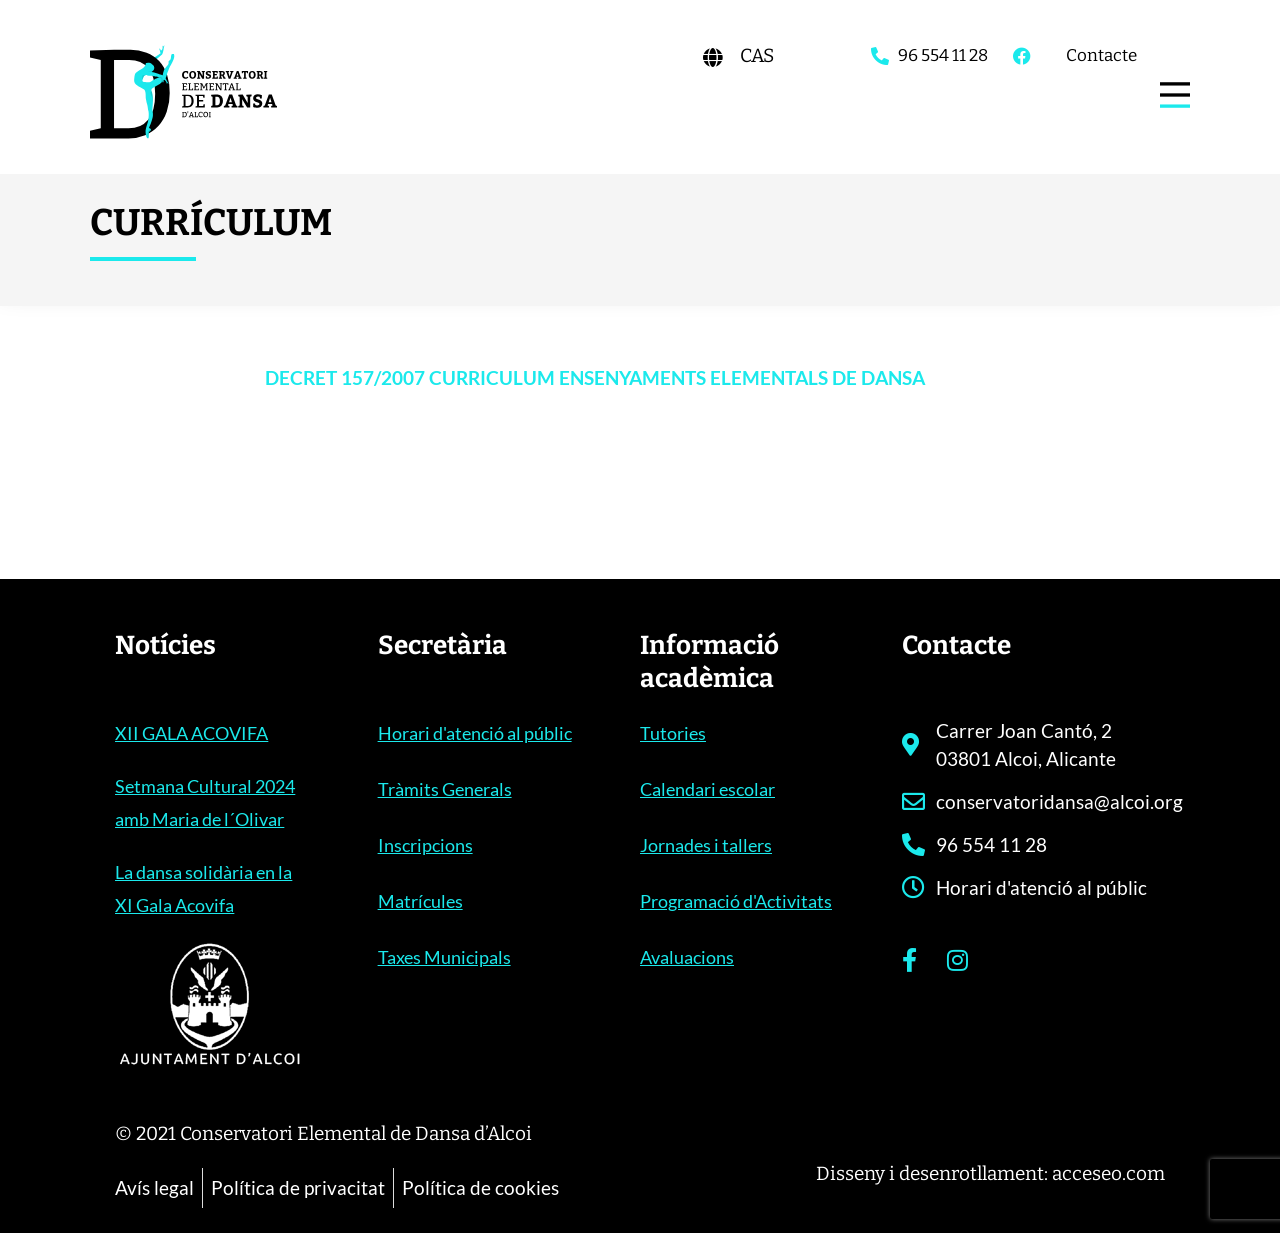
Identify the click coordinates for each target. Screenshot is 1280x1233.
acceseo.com (1108, 1173)
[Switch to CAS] (757, 55)
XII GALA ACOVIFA (191, 733)
